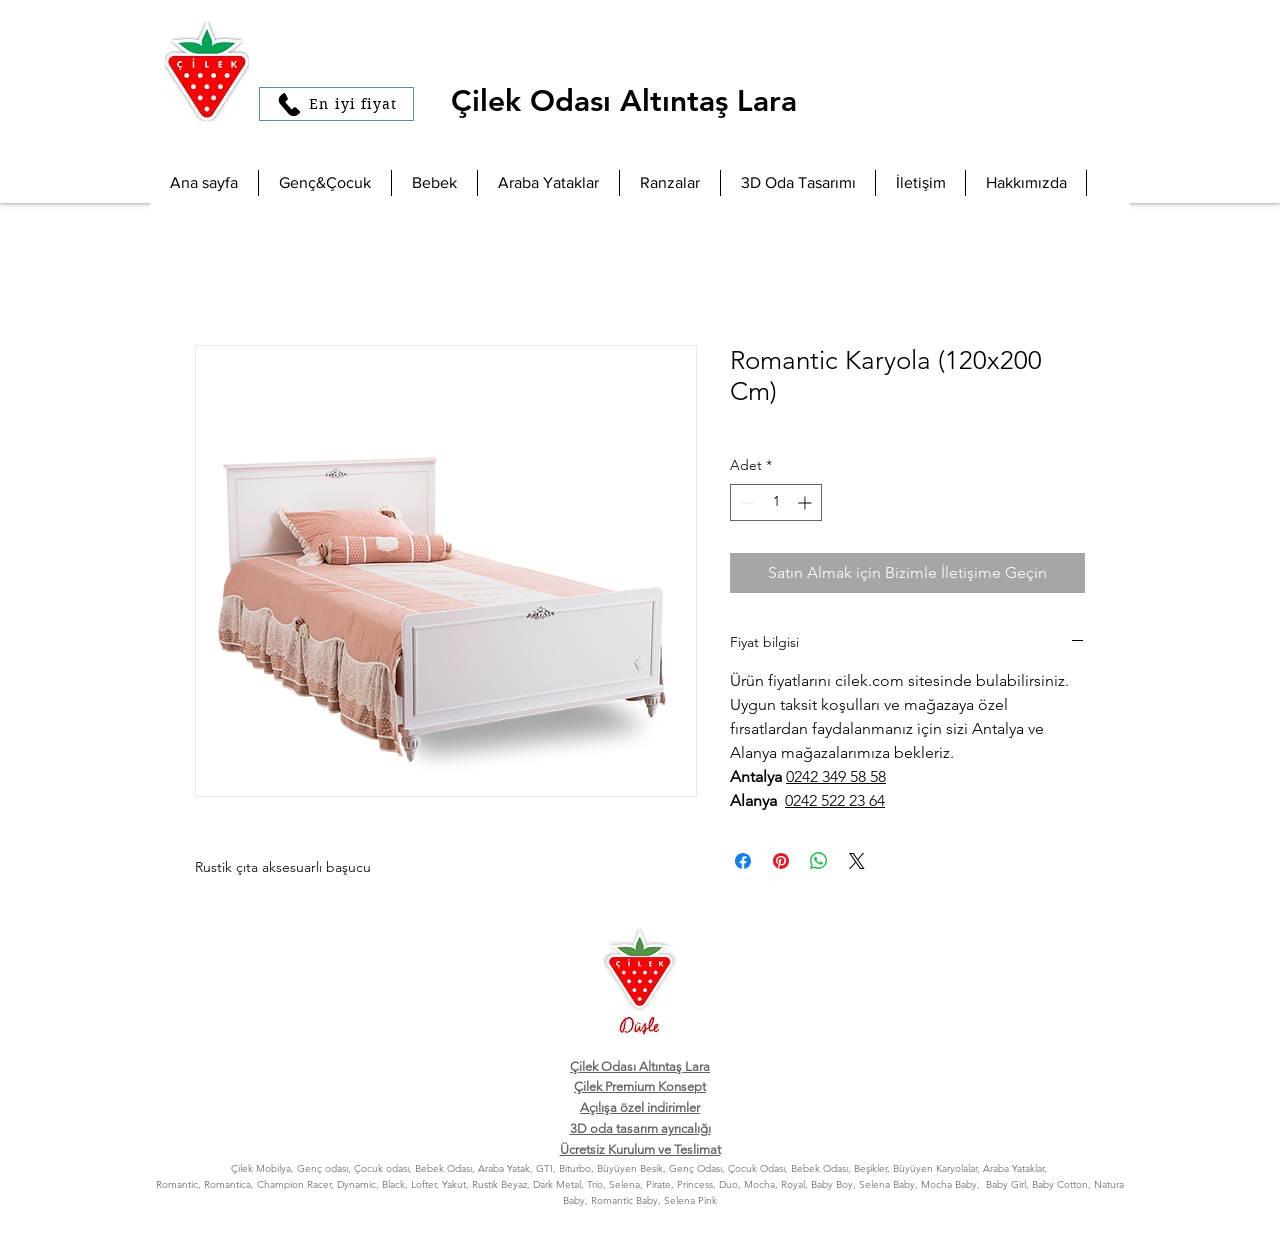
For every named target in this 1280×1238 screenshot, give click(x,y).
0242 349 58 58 (836, 776)
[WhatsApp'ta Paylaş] (819, 861)
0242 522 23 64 (835, 800)
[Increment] (806, 502)
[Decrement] (745, 502)
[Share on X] (857, 861)
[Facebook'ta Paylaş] (743, 861)
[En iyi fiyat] (336, 104)
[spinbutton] (776, 502)
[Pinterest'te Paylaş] (781, 861)
